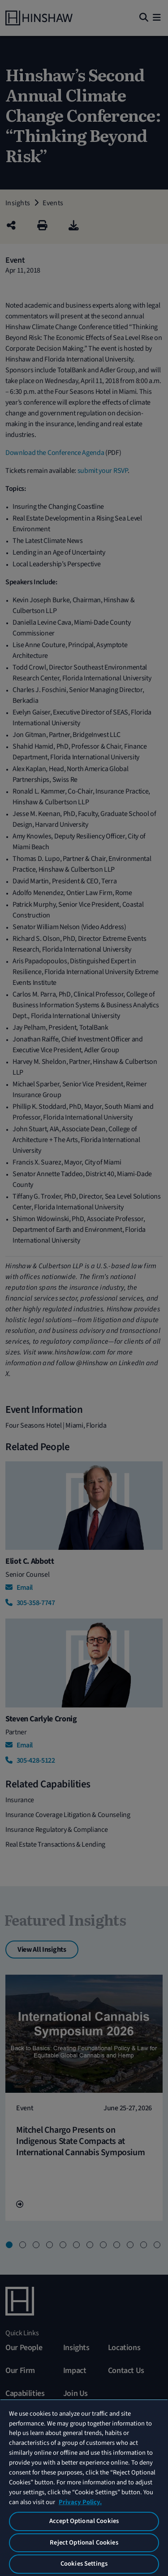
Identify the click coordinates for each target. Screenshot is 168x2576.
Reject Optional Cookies (84, 2542)
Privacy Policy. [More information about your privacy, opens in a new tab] (80, 2502)
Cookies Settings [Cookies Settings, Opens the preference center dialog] (84, 2563)
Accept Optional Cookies (84, 2521)
